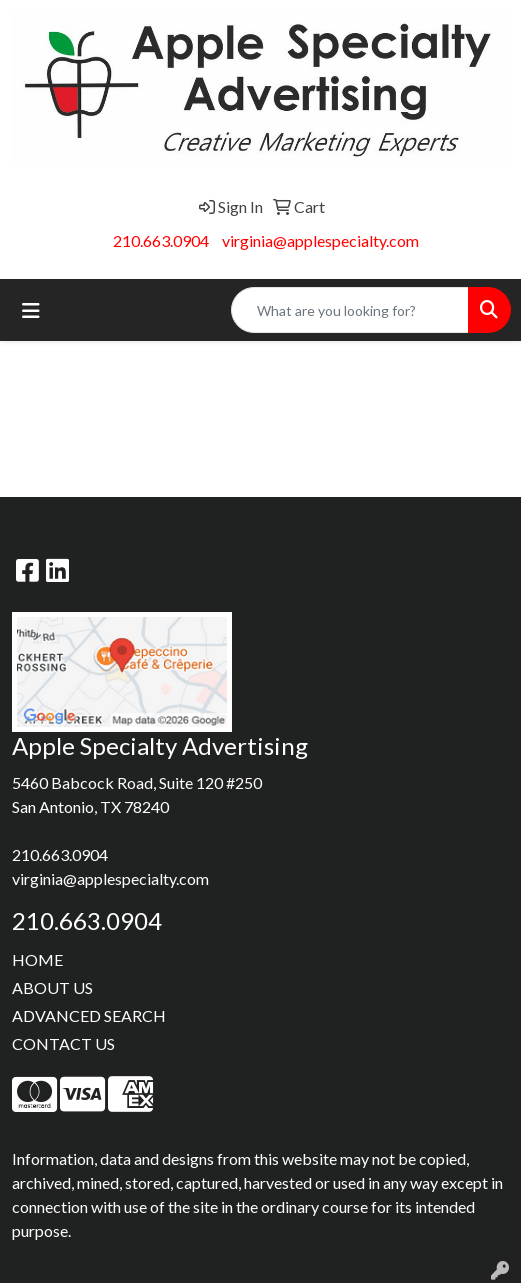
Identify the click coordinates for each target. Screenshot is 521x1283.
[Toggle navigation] (31, 310)
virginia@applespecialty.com (320, 240)
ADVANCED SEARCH (89, 1015)
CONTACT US (63, 1043)
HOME (37, 959)
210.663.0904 (161, 240)
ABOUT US (52, 987)
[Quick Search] (350, 310)
